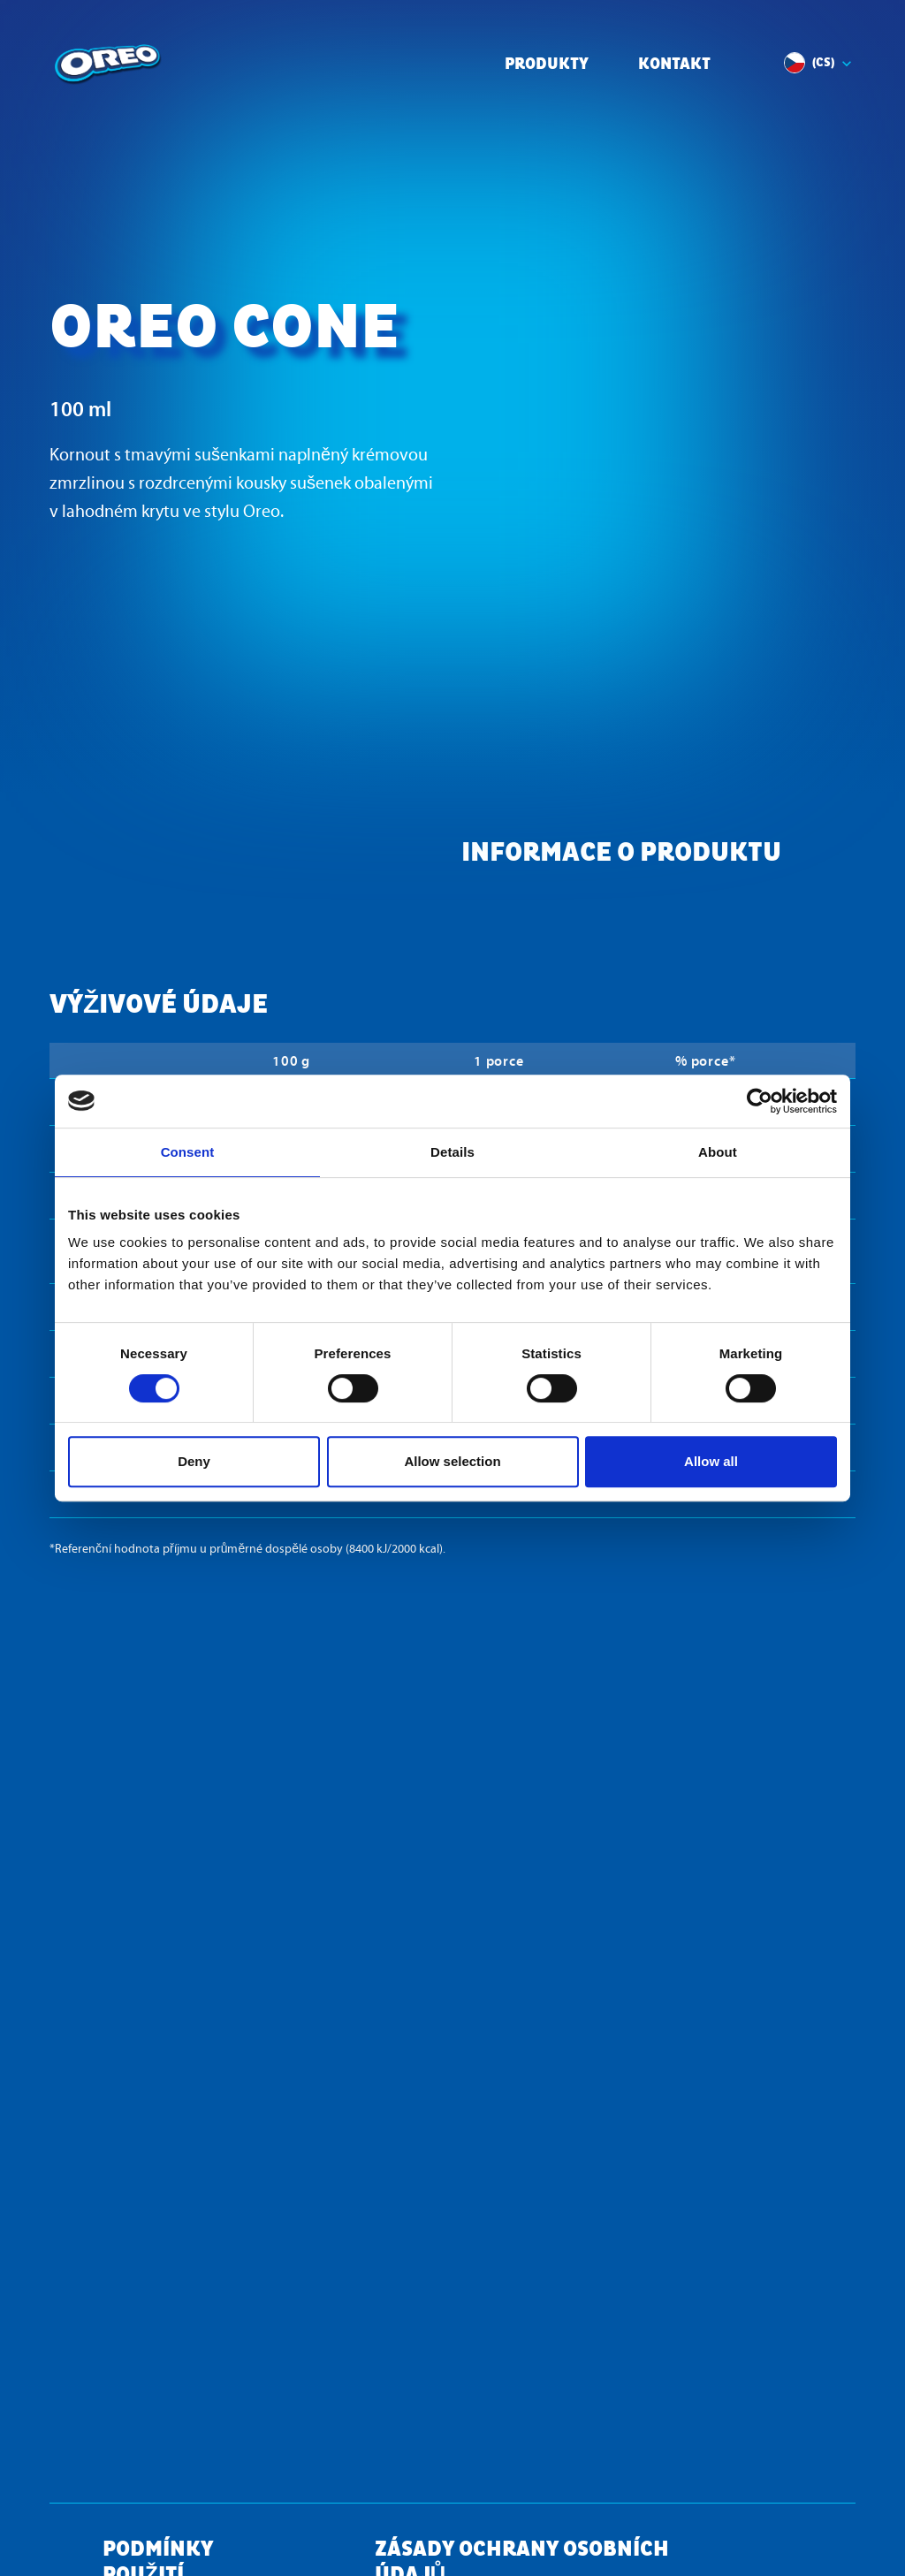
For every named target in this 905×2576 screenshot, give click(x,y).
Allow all (711, 1461)
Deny (194, 1461)
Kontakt (674, 65)
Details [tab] (452, 1151)
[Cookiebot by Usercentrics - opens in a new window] (759, 1101)
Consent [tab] (188, 1151)
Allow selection (452, 1461)
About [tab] (717, 1151)
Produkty (547, 65)
